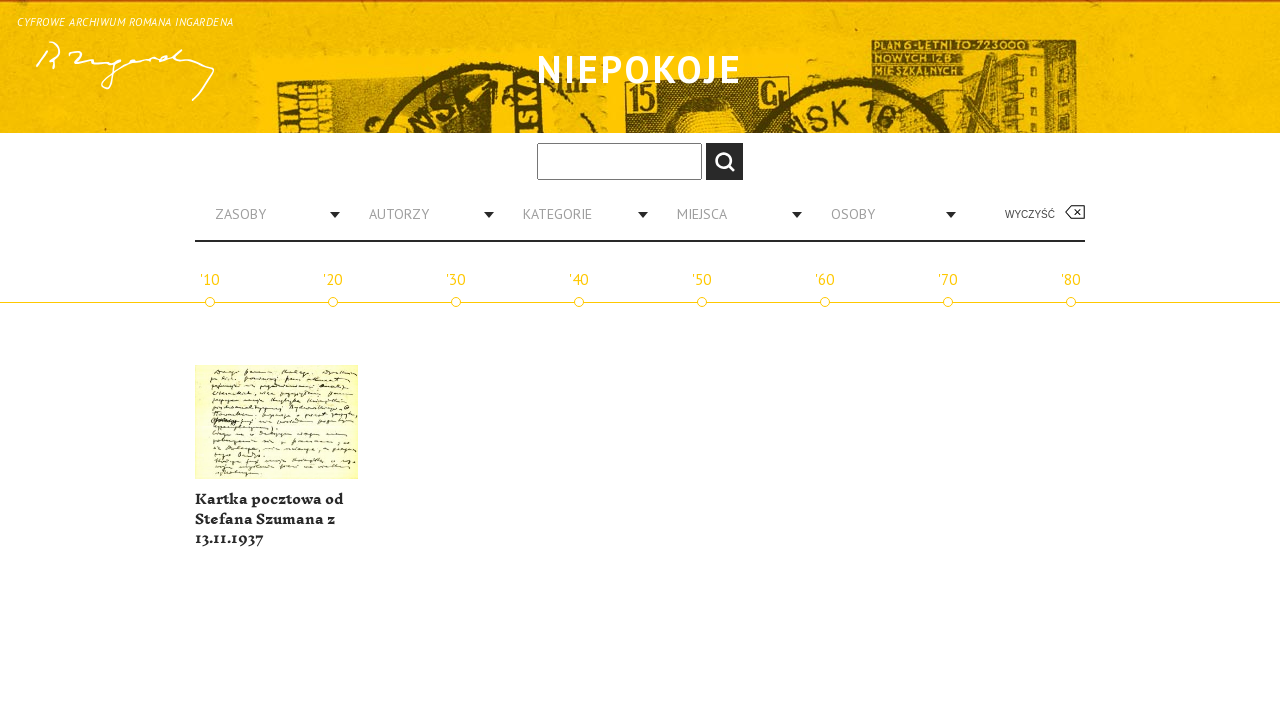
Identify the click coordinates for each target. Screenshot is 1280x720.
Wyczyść (1030, 214)
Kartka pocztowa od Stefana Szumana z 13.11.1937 (269, 519)
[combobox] (270, 214)
